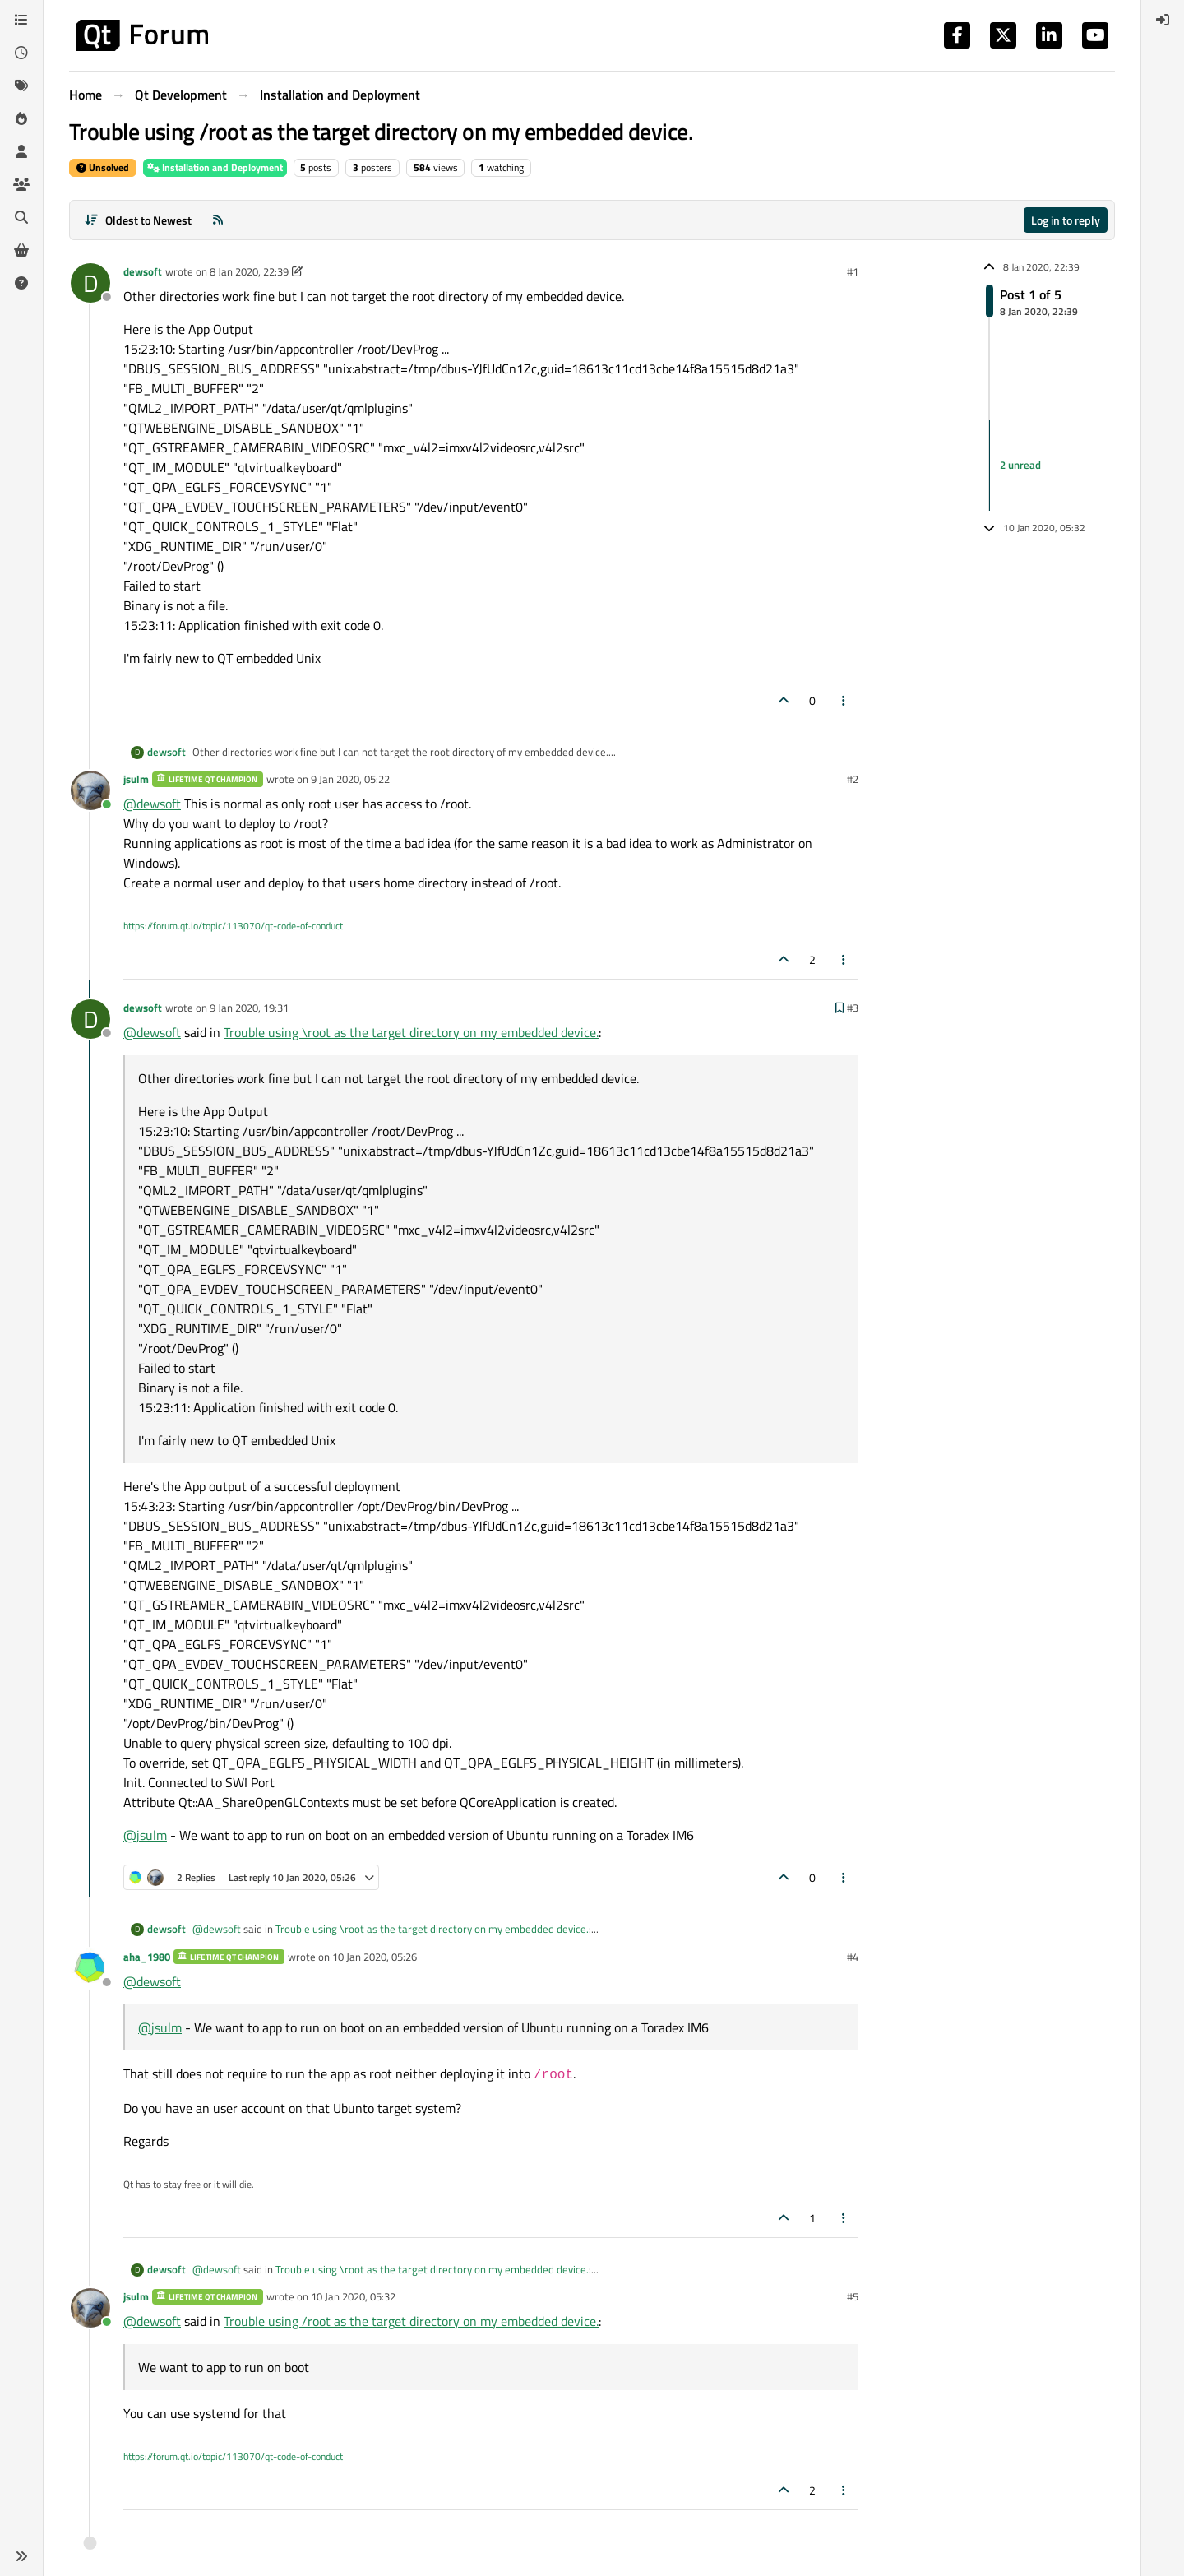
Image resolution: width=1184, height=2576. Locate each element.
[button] (21, 2556)
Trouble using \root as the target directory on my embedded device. (411, 1032)
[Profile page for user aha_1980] (90, 1968)
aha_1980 (146, 1956)
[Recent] (21, 52)
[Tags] (21, 85)
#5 (852, 2296)
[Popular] (21, 118)
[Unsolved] (21, 283)
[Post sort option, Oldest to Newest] (137, 220)
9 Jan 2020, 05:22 (350, 779)
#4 (852, 1956)
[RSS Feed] (218, 220)
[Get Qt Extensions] (21, 250)
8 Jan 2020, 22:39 (249, 271)
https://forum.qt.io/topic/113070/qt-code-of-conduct (233, 926)
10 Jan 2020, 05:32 (353, 2296)
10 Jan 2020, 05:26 (374, 1956)
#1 (852, 271)
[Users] (21, 151)
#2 (852, 779)
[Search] (21, 217)
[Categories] (21, 20)
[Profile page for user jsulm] (90, 790)
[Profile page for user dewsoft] (90, 283)
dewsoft (142, 271)
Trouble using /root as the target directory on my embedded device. (411, 2321)
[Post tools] (844, 700)
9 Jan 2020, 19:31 (249, 1007)
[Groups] (21, 184)
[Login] (1162, 20)
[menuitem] (1162, 20)
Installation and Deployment (215, 167)
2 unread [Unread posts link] (1020, 464)
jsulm (136, 779)
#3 (852, 1007)
